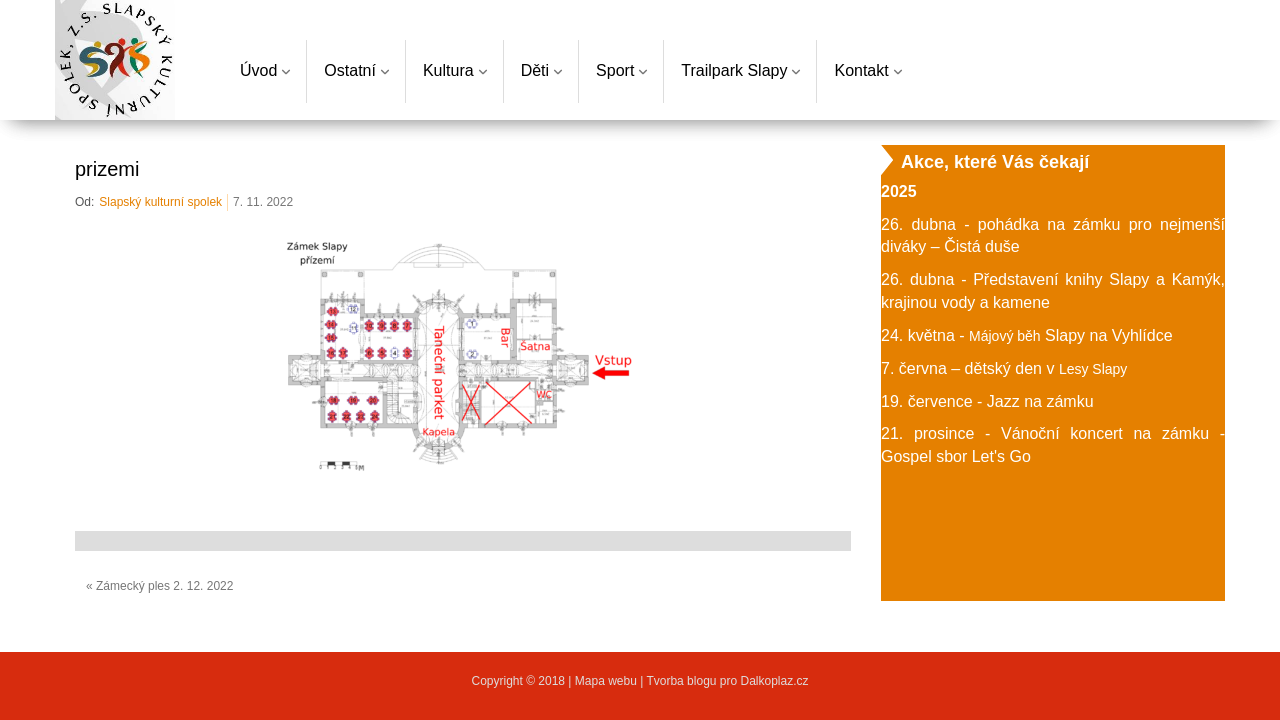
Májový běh (1005, 336)
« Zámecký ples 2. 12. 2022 (159, 586)
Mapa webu (607, 681)
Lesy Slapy (1093, 369)
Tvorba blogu (681, 681)
